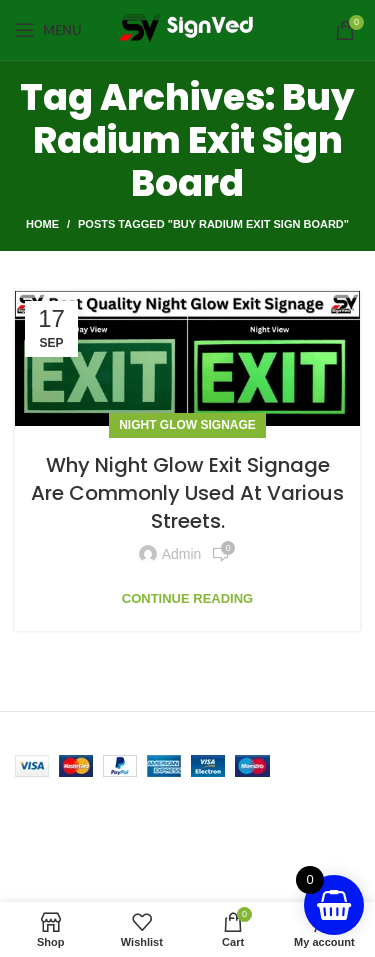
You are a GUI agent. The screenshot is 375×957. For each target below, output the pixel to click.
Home (42, 224)
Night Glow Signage (187, 425)
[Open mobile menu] (48, 30)
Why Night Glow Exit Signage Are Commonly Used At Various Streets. (187, 493)
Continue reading (187, 598)
